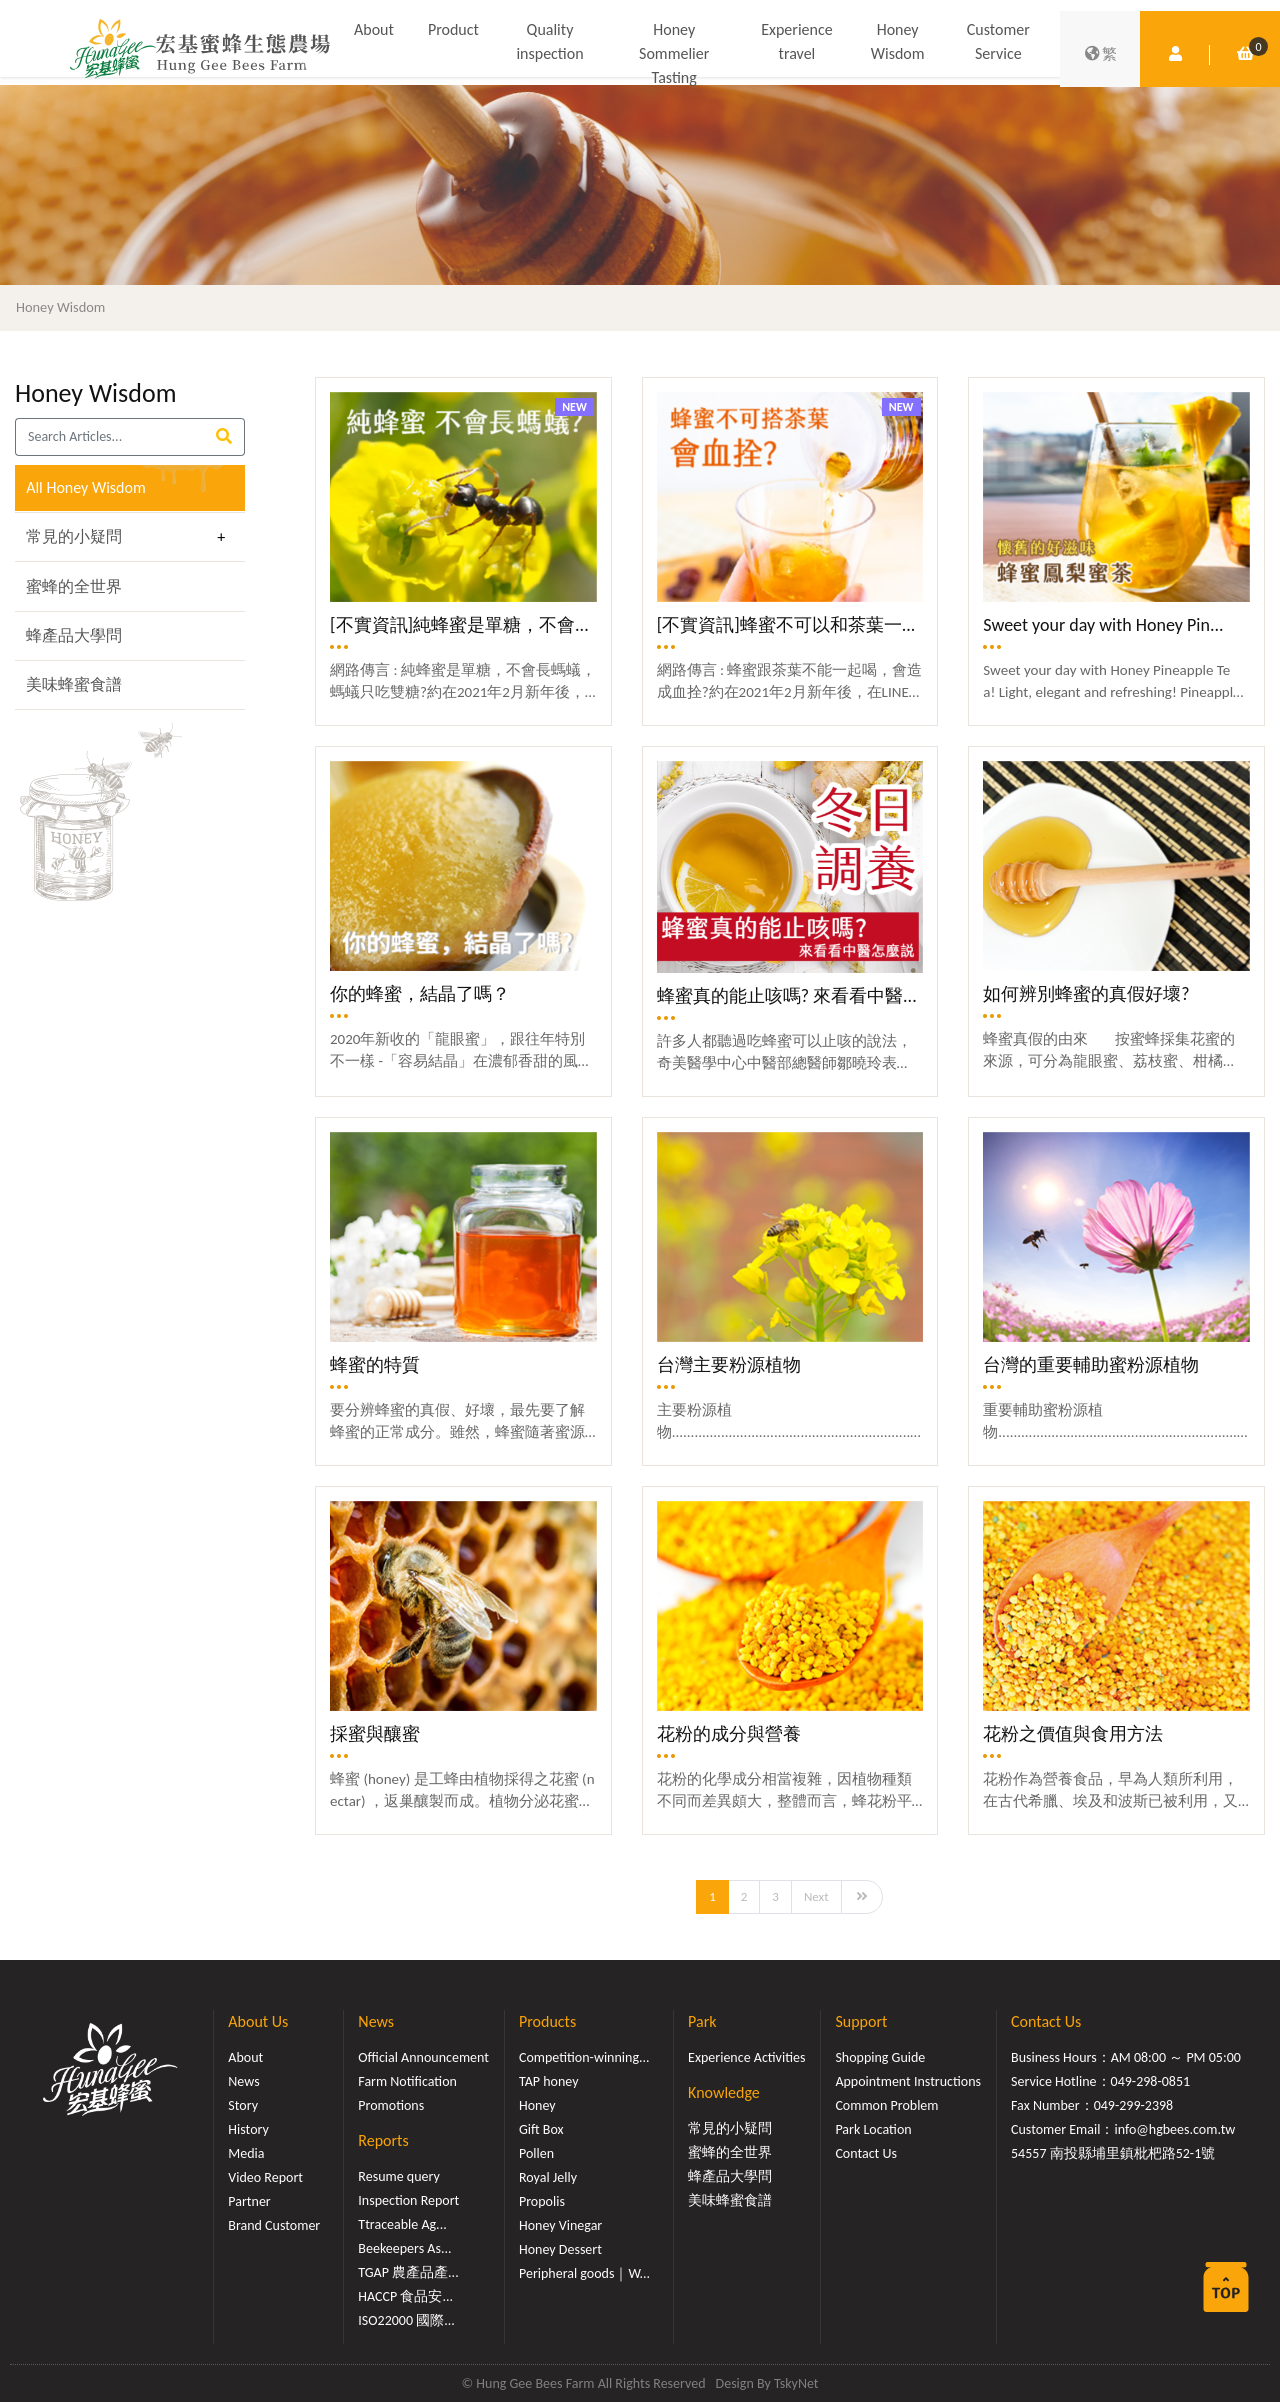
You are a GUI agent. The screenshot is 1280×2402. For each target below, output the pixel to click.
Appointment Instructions (908, 2081)
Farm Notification (407, 2081)
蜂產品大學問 (74, 635)
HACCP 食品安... (405, 2296)
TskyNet (796, 2383)
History (248, 2129)
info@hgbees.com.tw (1174, 2129)
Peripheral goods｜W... (584, 2273)
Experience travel (796, 41)
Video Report (265, 2177)
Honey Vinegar (560, 2225)
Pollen (536, 2153)
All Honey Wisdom (86, 487)
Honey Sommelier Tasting (674, 53)
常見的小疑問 (74, 536)
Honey (537, 2105)
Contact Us (866, 2153)
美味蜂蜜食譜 (74, 684)
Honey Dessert (560, 2249)
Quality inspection (549, 41)
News (243, 2081)
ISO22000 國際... (406, 2320)
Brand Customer (274, 2225)
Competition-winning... (584, 2057)
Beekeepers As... (404, 2248)
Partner (249, 2201)
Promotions (391, 2105)
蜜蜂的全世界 (74, 586)
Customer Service (998, 41)
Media (246, 2153)
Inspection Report (408, 2200)
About (374, 29)
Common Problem (886, 2105)
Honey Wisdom (898, 41)
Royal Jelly (548, 2177)
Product (453, 29)
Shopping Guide (880, 2057)
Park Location (873, 2129)
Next (816, 1896)
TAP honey (549, 2081)
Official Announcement (423, 2057)
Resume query (398, 2176)
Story (243, 2105)
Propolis (542, 2201)
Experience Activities (746, 2057)
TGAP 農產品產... (408, 2272)
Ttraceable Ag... (402, 2224)
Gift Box (541, 2129)
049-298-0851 (1151, 2081)
